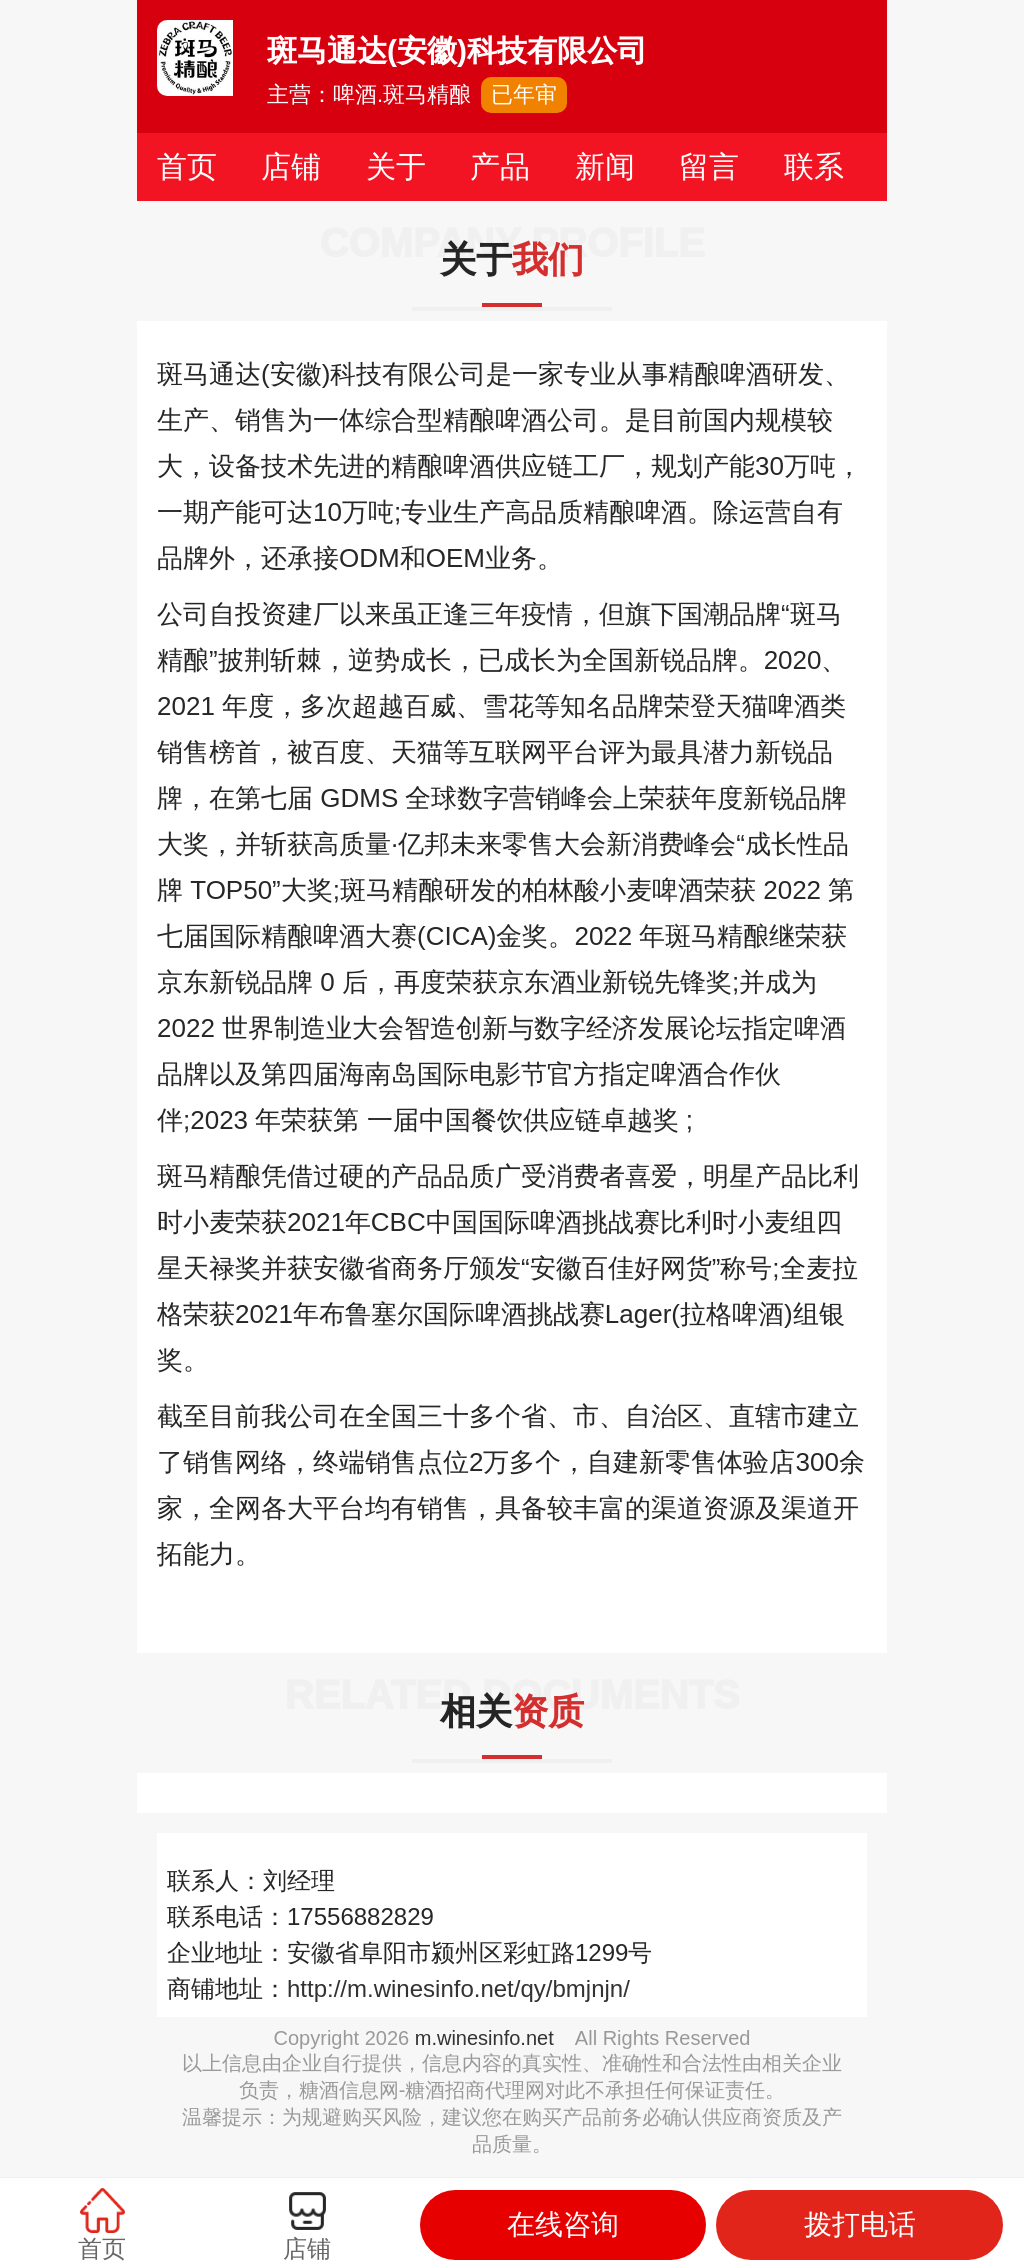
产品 (500, 166)
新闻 (605, 166)
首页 (187, 166)
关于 (396, 166)
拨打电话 (860, 2224)
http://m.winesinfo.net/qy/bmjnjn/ (458, 1988)
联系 (814, 166)
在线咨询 (563, 2224)
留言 (709, 166)
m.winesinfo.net (484, 2038)
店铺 (291, 166)
